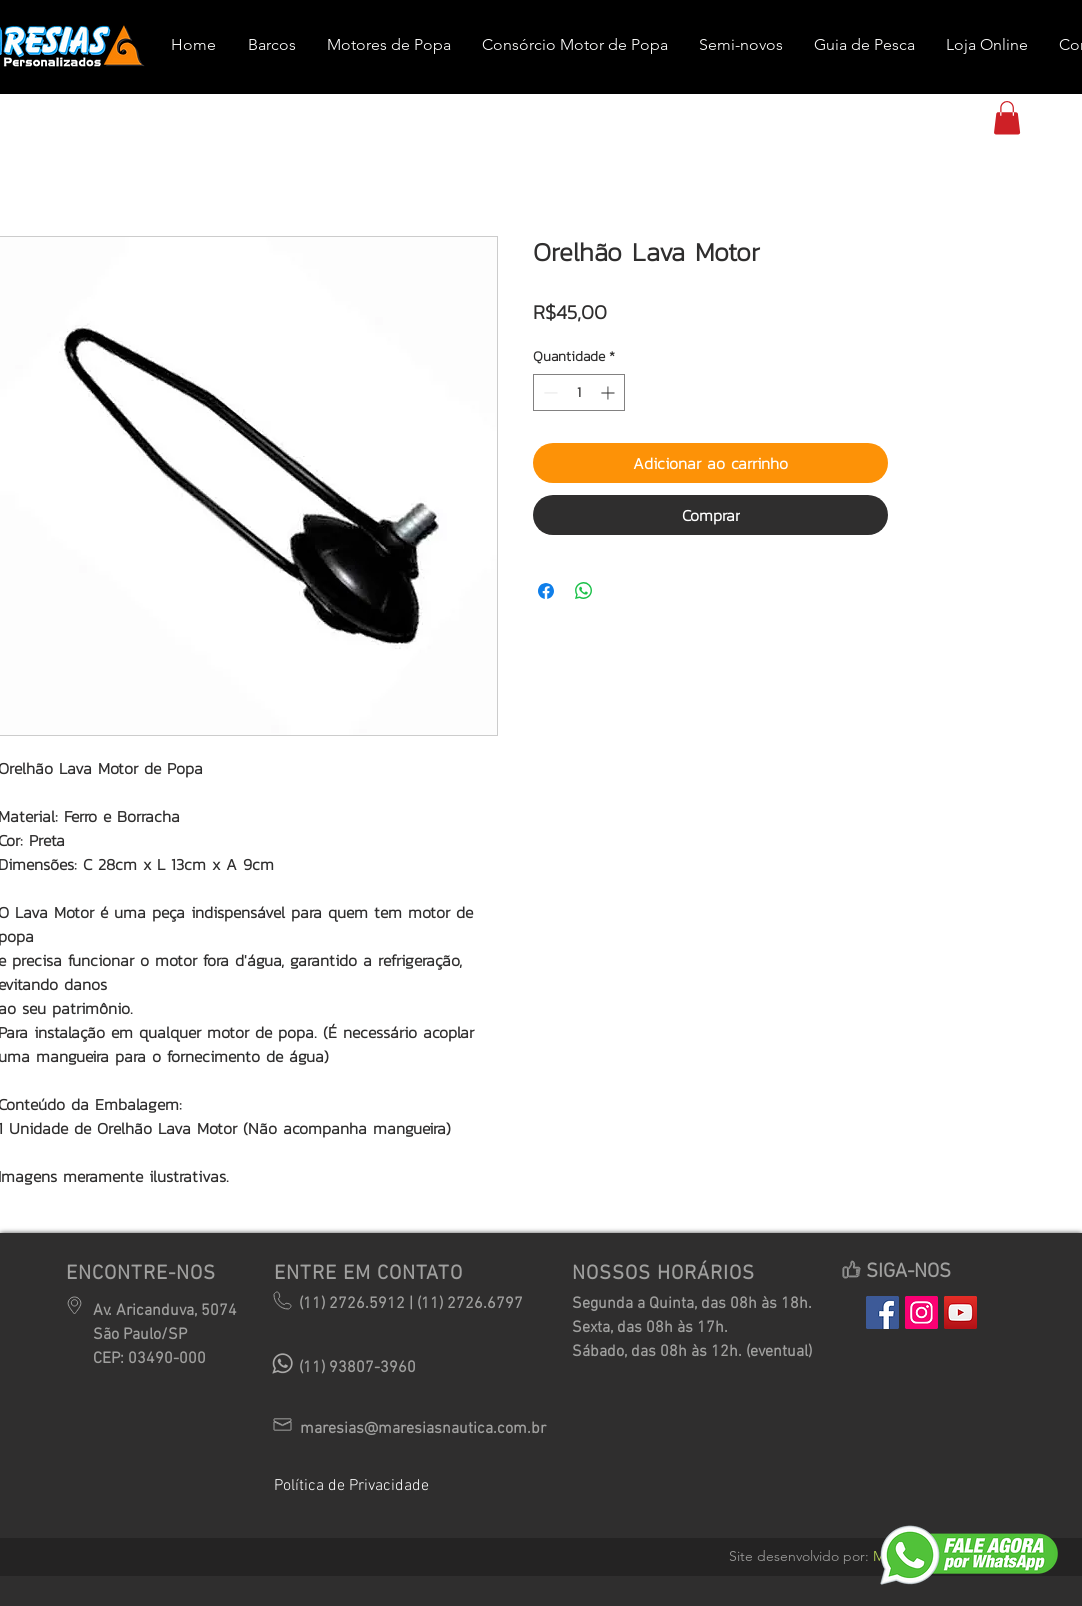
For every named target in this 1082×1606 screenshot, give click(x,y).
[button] (1007, 117)
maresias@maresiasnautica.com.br (423, 1429)
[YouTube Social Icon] (960, 1312)
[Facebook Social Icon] (882, 1312)
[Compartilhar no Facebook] (546, 591)
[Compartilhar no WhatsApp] (584, 591)
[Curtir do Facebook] (913, 1457)
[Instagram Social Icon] (921, 1312)
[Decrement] (548, 392)
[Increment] (609, 392)
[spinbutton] (579, 392)
